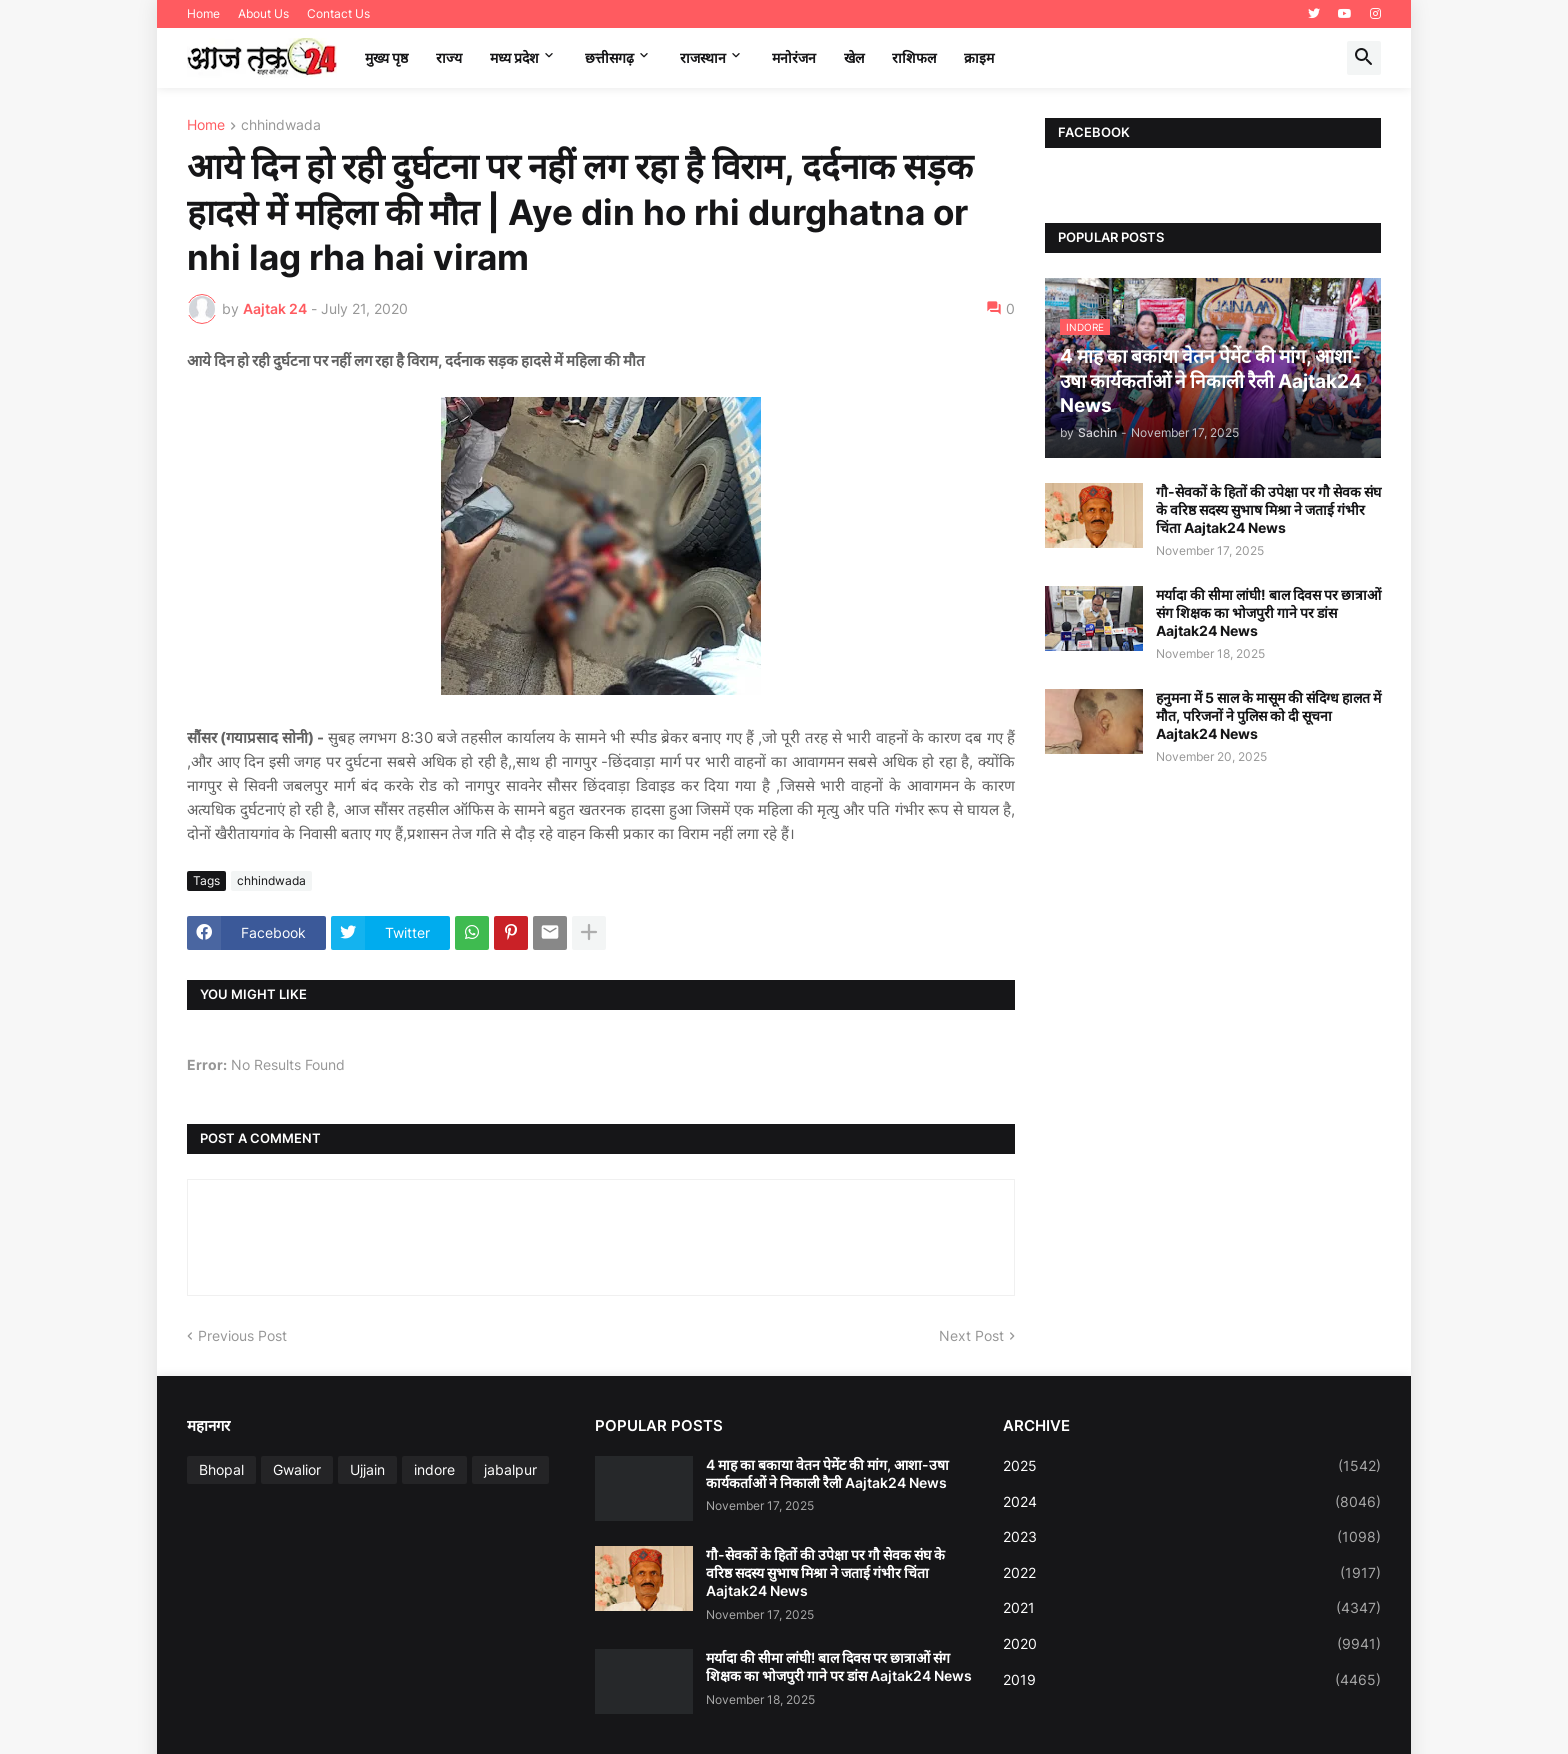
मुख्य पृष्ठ (386, 57)
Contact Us (338, 13)
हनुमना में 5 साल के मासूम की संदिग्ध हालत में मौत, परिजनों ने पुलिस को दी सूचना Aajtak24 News (1268, 715)
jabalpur (510, 1469)
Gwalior (297, 1469)
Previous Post (242, 1335)
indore (434, 1469)
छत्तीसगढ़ (609, 57)
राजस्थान (703, 57)
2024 (1192, 1502)
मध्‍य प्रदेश (514, 57)
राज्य (449, 57)
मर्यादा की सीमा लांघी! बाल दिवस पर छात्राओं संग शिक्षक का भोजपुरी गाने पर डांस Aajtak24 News (1268, 612)
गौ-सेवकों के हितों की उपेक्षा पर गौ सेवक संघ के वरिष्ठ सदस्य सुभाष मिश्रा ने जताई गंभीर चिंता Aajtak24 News (1268, 509)
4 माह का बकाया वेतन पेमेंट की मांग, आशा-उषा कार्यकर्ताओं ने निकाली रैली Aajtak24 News (827, 1473)
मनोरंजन (794, 57)
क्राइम (979, 57)
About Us (263, 13)
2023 (1192, 1537)
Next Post (971, 1335)
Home (203, 13)
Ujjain (367, 1469)
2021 (1192, 1608)
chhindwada (281, 125)
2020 (1192, 1644)
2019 (1192, 1680)
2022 (1192, 1573)
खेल (854, 57)
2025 (1192, 1466)
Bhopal (221, 1469)
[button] (1364, 58)
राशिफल (914, 57)
